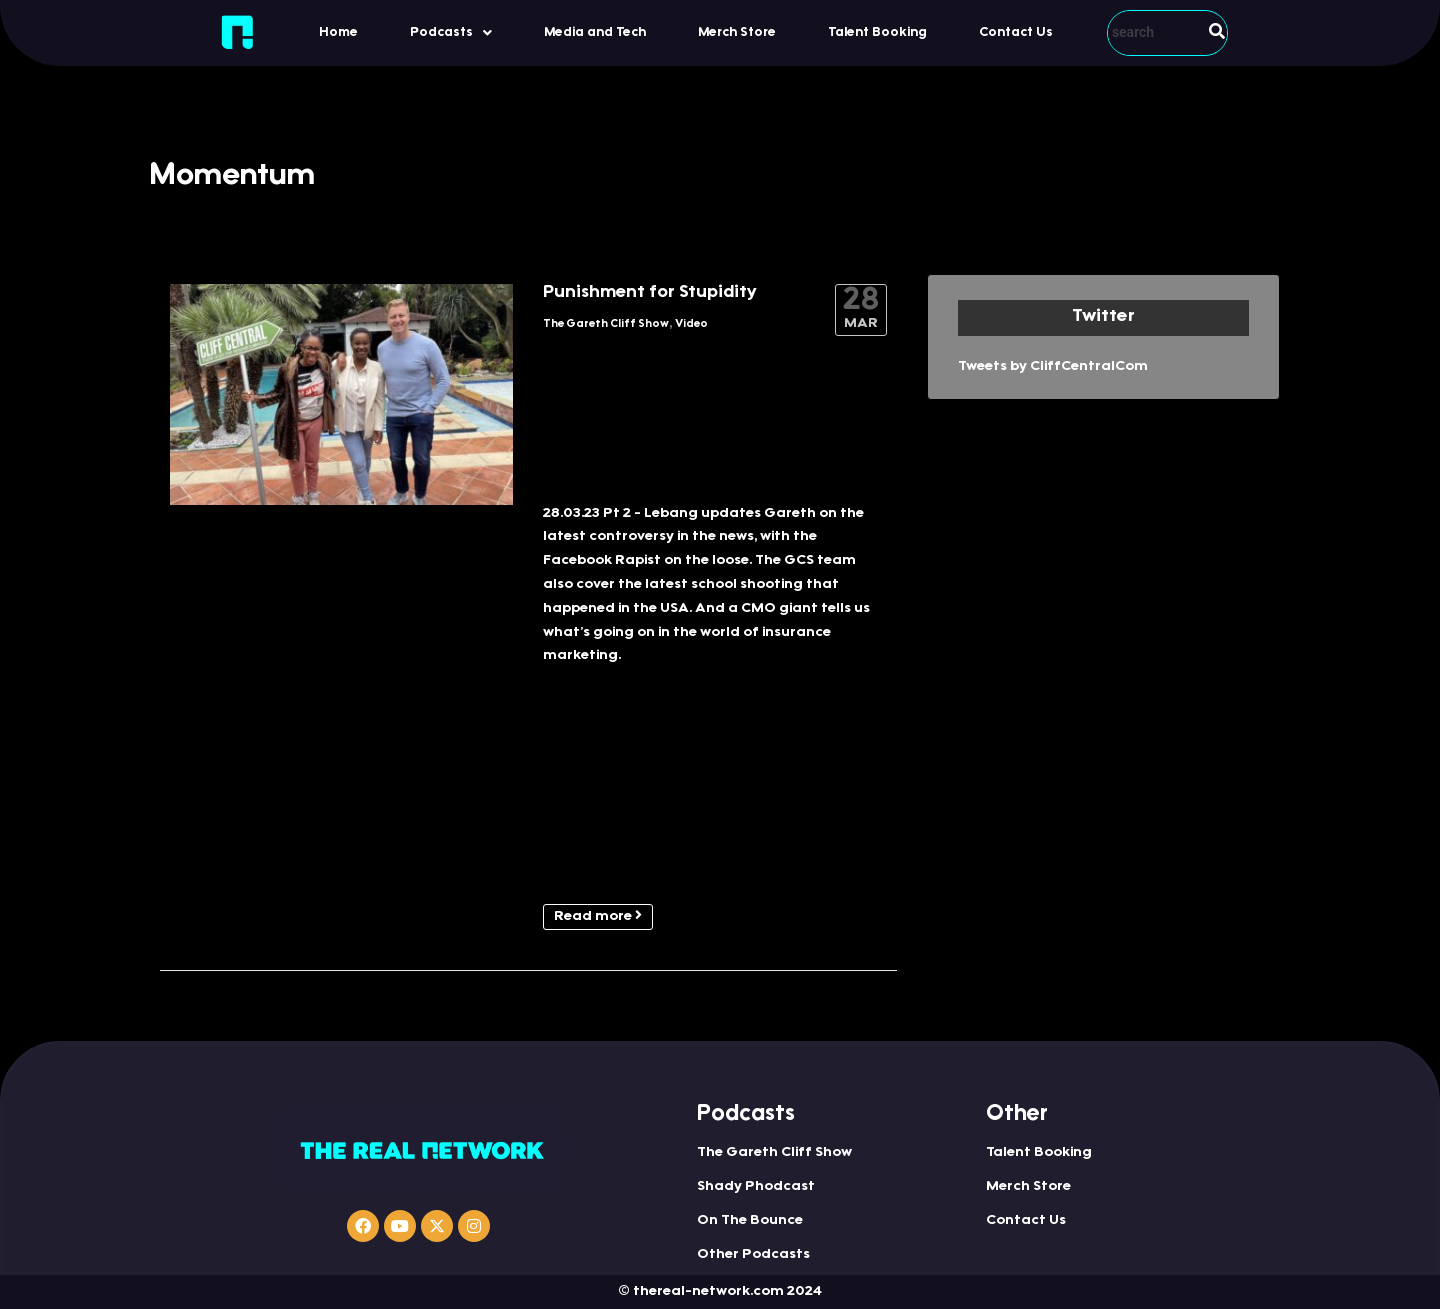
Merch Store (737, 32)
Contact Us (1016, 32)
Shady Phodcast (756, 1187)
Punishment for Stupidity (650, 293)
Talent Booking (877, 32)
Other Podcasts (753, 1255)
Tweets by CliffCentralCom (1053, 367)
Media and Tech (595, 32)
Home (338, 32)
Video (691, 324)
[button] (451, 32)
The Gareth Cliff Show (606, 324)
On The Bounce (750, 1221)
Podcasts (451, 33)
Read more (598, 916)
